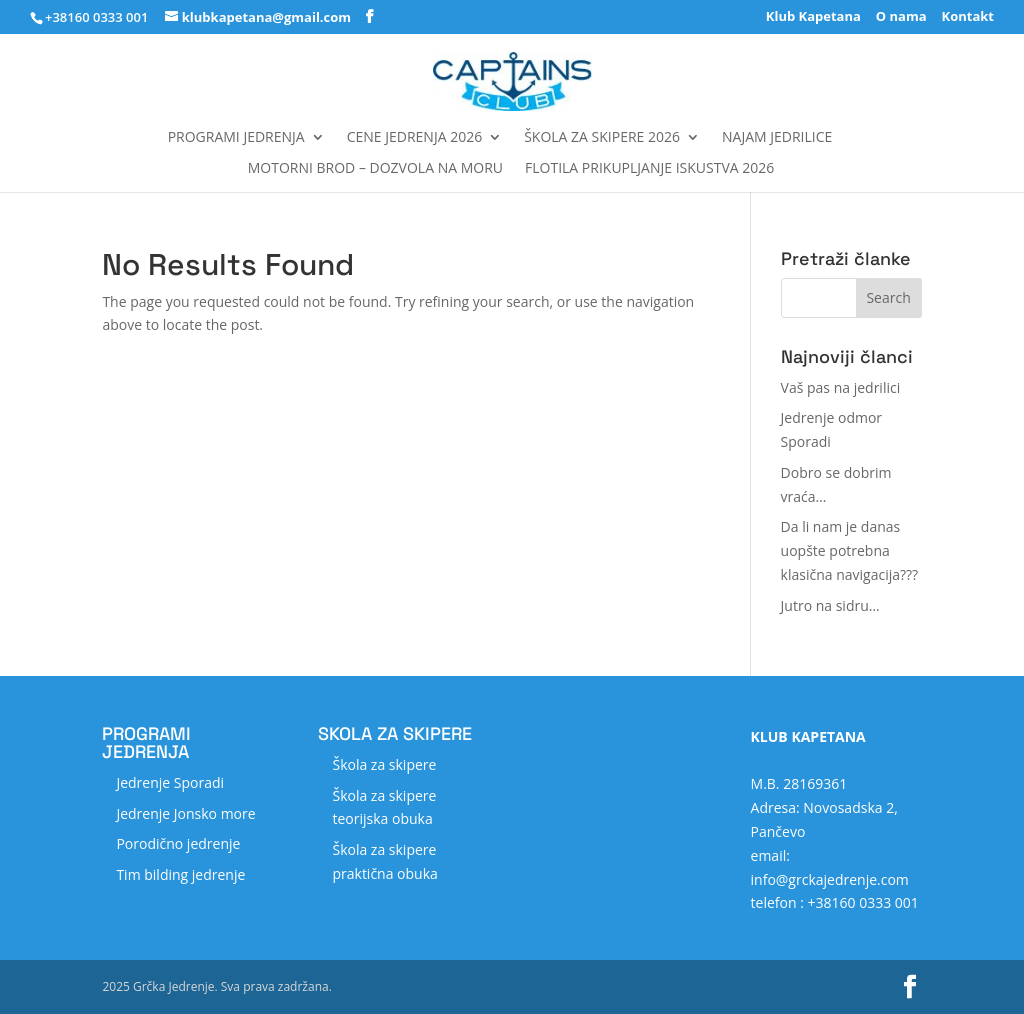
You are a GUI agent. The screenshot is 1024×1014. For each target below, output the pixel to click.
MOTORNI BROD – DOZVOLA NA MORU (375, 169)
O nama (901, 17)
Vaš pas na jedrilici (841, 387)
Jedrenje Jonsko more (185, 813)
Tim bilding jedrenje (180, 874)
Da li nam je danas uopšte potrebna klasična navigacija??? (850, 550)
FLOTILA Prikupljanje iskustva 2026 (649, 169)
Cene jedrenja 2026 (414, 138)
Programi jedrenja (236, 138)
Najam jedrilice (777, 138)
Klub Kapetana (813, 17)
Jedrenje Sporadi (170, 782)
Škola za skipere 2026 (602, 138)
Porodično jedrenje (178, 843)
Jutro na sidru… (830, 605)
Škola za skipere (384, 764)
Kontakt (968, 17)
